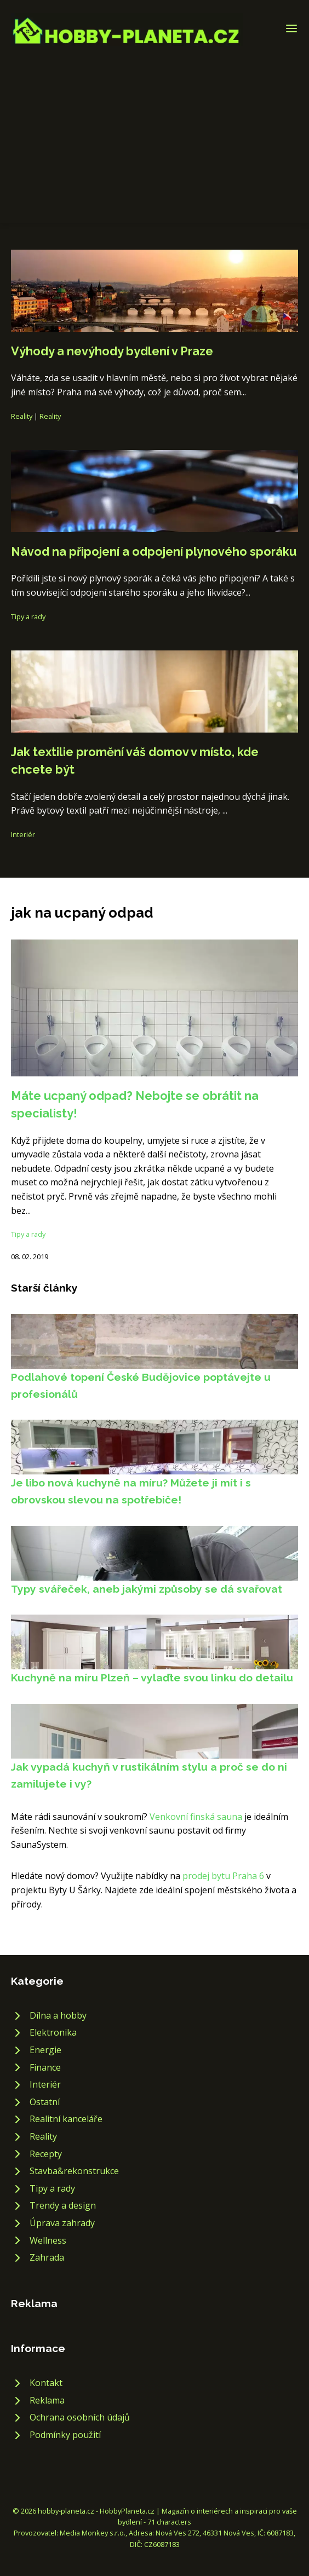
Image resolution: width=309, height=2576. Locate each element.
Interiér (23, 834)
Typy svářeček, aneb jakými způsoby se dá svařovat (146, 1589)
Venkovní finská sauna (196, 1817)
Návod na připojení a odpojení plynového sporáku (153, 551)
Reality (21, 416)
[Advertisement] (154, 128)
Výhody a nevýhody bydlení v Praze (112, 351)
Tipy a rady (28, 616)
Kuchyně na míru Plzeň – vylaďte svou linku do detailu (152, 1678)
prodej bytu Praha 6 (223, 1876)
